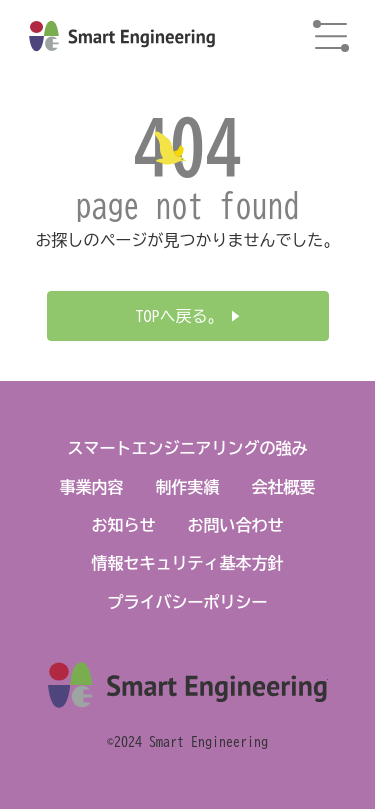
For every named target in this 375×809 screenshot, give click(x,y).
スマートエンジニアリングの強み (188, 448)
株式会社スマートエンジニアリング (122, 36)
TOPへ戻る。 (180, 316)
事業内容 (92, 487)
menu (331, 36)
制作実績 (188, 487)
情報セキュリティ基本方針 (188, 563)
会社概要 (284, 487)
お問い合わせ (236, 525)
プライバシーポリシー (188, 602)
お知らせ (124, 525)
